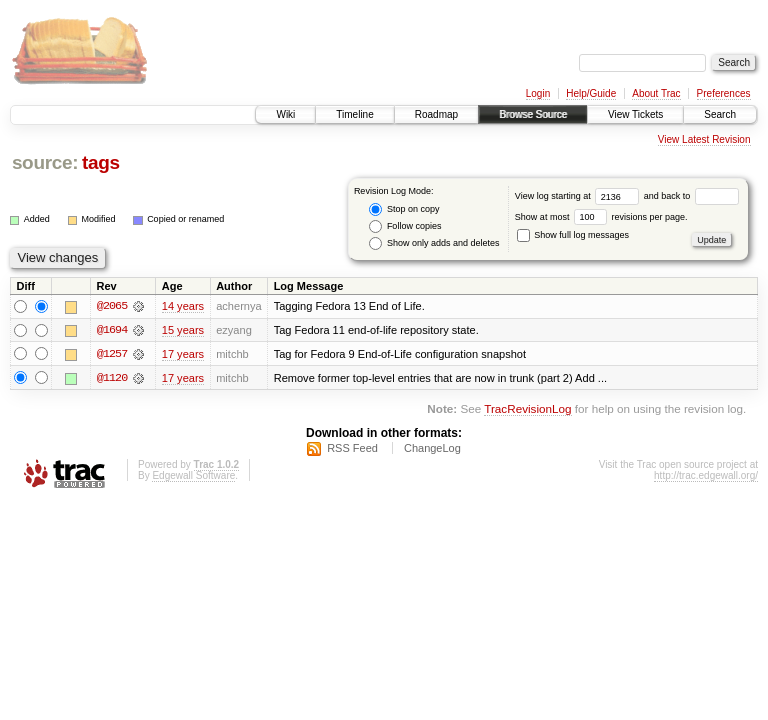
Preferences (724, 93)
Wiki (285, 114)
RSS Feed (352, 449)
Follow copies (405, 226)
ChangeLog (432, 449)
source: (45, 162)
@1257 (112, 354)
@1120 (112, 378)
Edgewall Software (193, 476)
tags (101, 162)
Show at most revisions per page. (601, 217)
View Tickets (635, 114)
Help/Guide (591, 93)
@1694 (112, 330)
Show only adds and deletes (434, 243)
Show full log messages (573, 235)
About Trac (656, 93)
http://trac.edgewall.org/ (706, 476)
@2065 (112, 306)
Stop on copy (404, 209)
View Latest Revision (704, 139)
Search (720, 114)
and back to (691, 196)
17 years (183, 354)
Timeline (354, 114)
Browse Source (533, 114)
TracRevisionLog (527, 409)
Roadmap (436, 114)
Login (538, 93)
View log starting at (579, 196)
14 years (183, 306)
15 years (183, 330)
